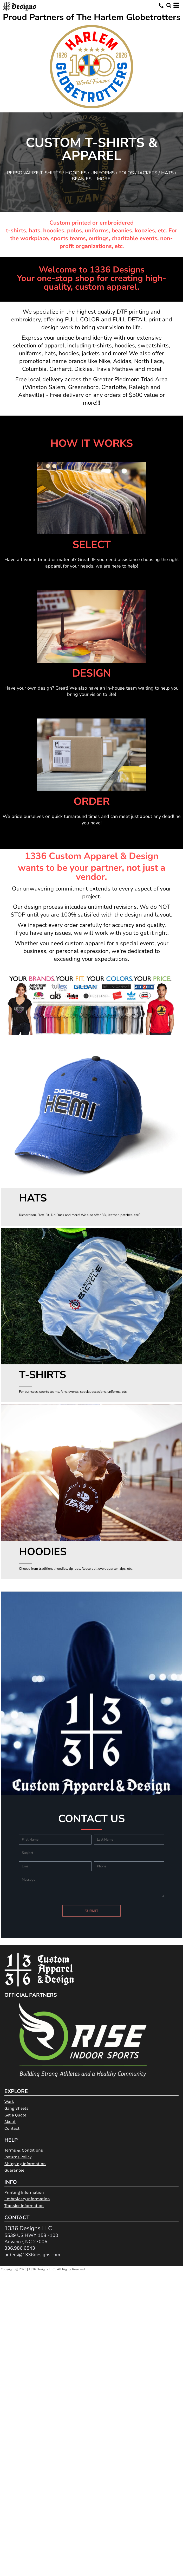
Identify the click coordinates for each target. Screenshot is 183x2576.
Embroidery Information (27, 2198)
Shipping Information (25, 2163)
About (10, 2121)
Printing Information (24, 2192)
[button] (168, 5)
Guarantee (14, 2170)
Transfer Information (24, 2205)
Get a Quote (15, 2115)
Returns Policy (17, 2156)
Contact (11, 2128)
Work (9, 2101)
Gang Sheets (16, 2108)
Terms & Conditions (23, 2150)
